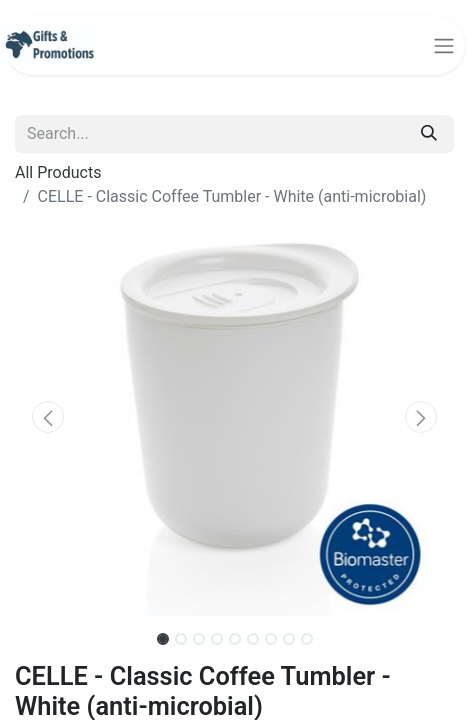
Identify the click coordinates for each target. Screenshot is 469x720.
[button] (48, 417)
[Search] (429, 134)
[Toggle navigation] (444, 45)
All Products (58, 172)
